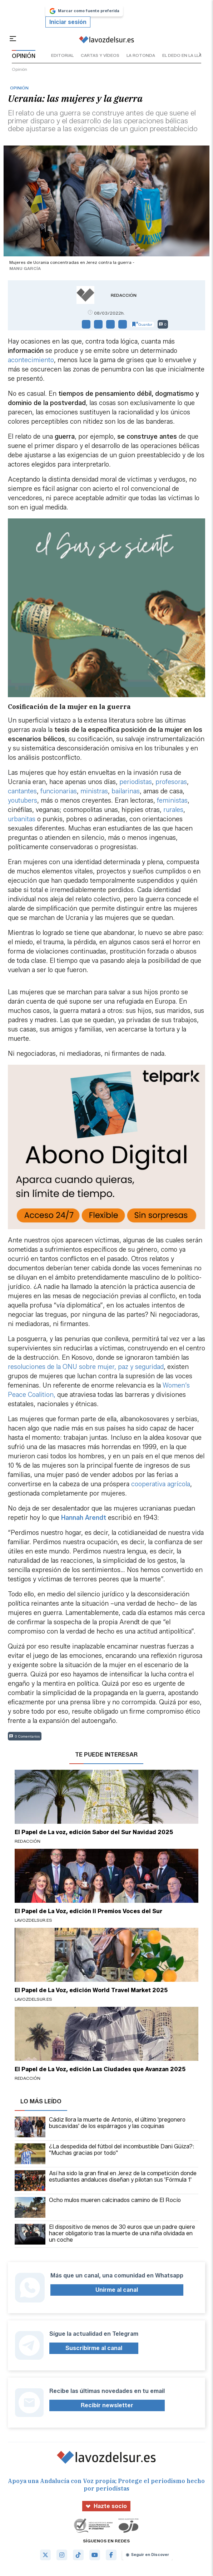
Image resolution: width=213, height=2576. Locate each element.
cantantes (22, 791)
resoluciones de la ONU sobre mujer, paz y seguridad (86, 1367)
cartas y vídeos (100, 55)
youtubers (22, 800)
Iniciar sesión (67, 22)
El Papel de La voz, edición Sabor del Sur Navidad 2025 (94, 1832)
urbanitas (21, 819)
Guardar (142, 324)
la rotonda (141, 55)
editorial (62, 55)
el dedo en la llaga (185, 55)
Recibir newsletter (107, 2405)
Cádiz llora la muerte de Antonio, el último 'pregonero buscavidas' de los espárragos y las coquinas (100, 2127)
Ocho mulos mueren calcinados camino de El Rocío (98, 2207)
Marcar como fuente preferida (84, 11)
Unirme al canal (116, 2289)
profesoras (171, 782)
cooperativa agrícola (160, 1484)
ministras (94, 791)
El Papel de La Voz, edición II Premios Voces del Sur (88, 1911)
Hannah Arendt (83, 1518)
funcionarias (58, 791)
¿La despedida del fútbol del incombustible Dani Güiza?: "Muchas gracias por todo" (104, 2153)
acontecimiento (31, 360)
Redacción (124, 295)
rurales (173, 810)
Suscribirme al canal (93, 2348)
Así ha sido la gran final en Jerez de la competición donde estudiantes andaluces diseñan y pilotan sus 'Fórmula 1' (106, 2180)
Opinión (19, 69)
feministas (172, 800)
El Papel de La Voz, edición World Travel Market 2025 (91, 1990)
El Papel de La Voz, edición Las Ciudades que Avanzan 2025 (100, 2069)
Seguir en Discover (147, 2554)
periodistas (135, 782)
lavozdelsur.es (33, 1920)
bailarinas (126, 791)
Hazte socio (106, 2506)
